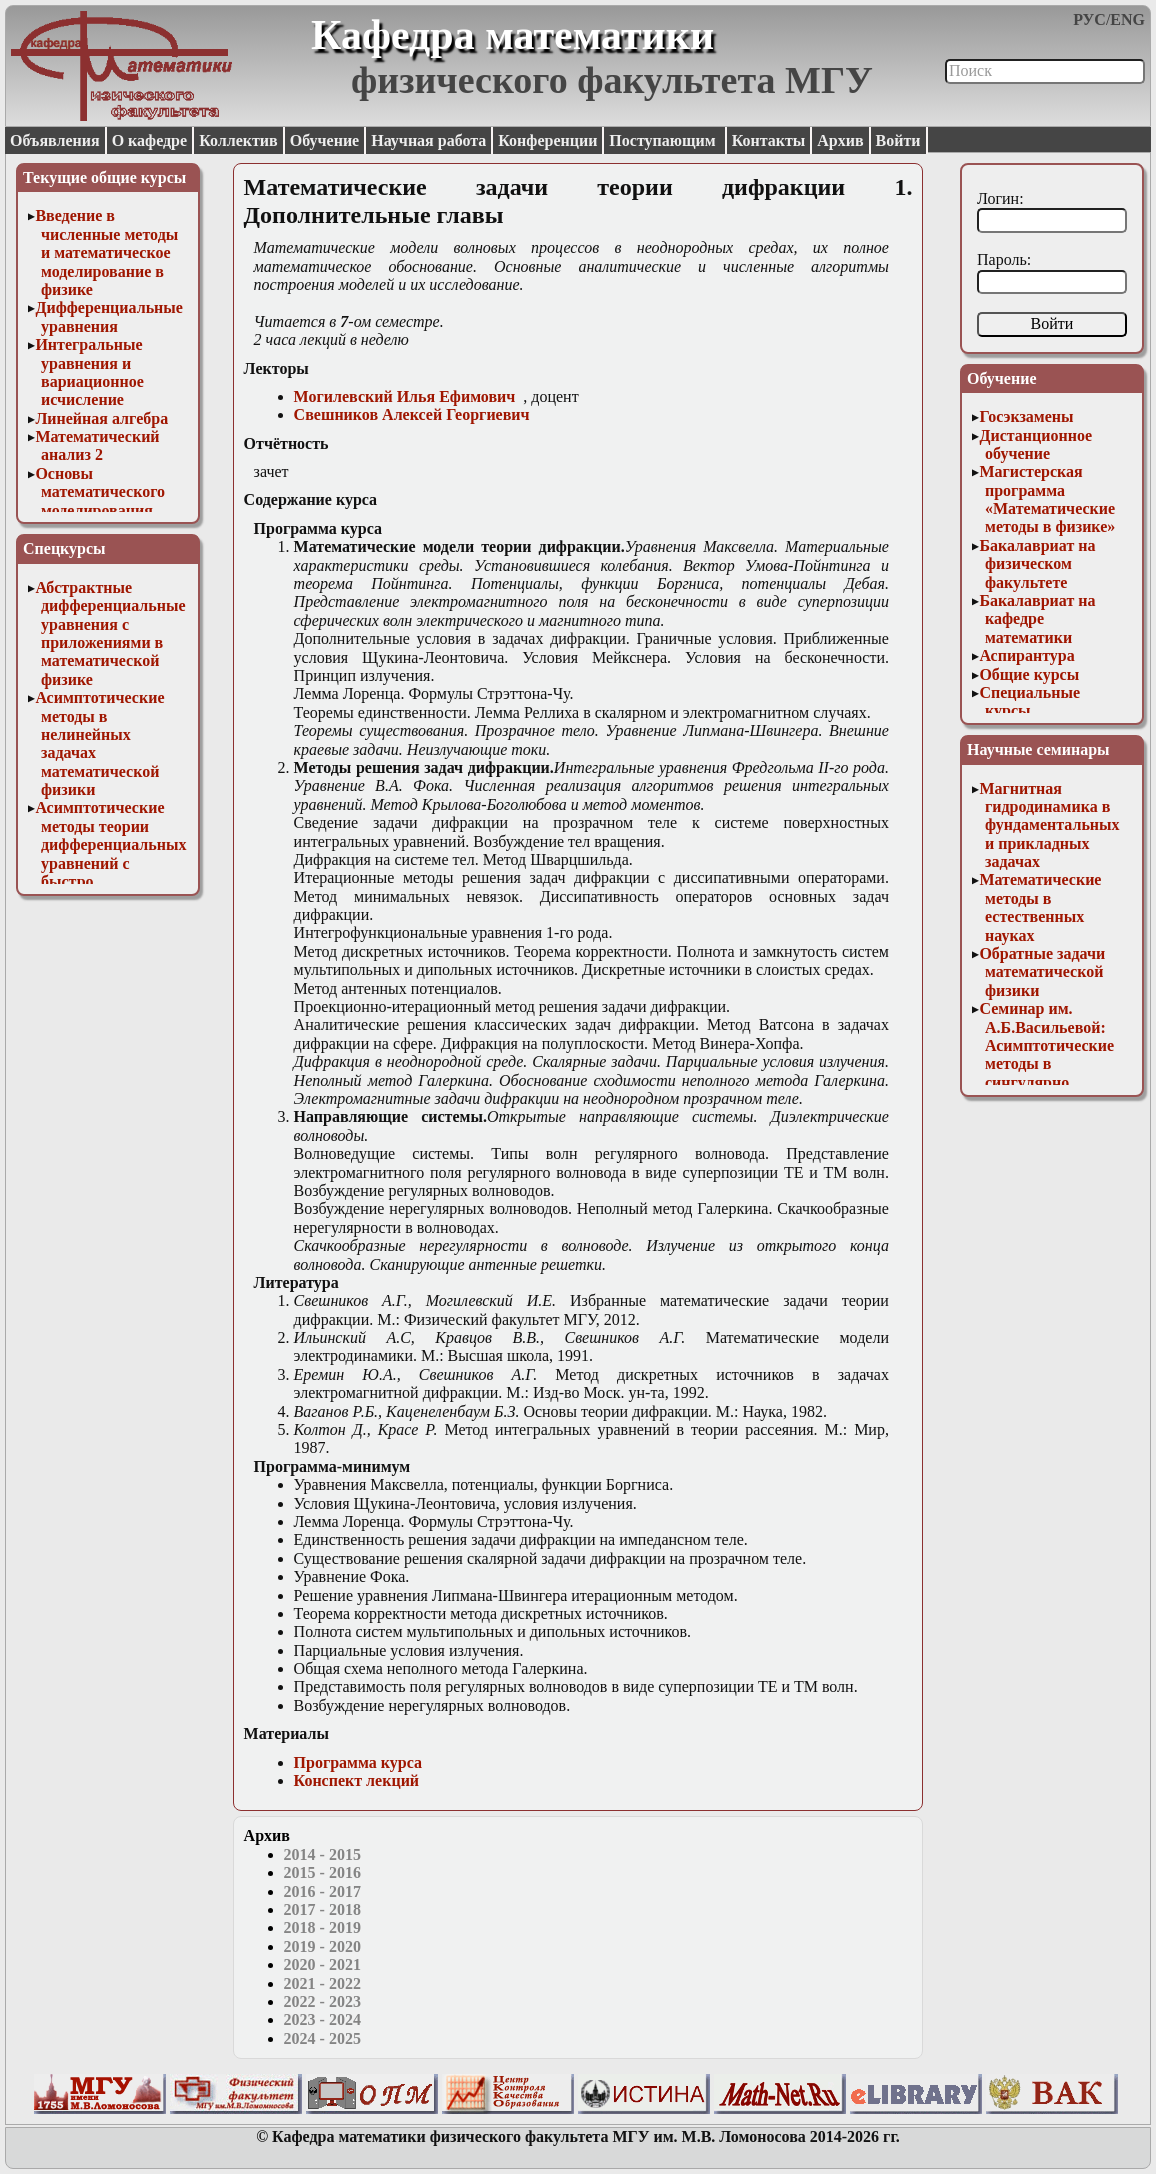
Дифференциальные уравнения (109, 316)
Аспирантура (1026, 655)
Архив (840, 140)
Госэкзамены (1026, 416)
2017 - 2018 (322, 1909)
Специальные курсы (1029, 701)
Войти (898, 140)
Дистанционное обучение (1035, 444)
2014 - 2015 (322, 1854)
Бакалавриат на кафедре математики (1037, 619)
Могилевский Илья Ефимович (405, 396)
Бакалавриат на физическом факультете (1037, 564)
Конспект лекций (356, 1780)
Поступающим (664, 140)
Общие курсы (1029, 674)
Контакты (769, 140)
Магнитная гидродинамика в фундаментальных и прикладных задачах (1049, 825)
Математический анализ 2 (97, 445)
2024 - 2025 (322, 2038)
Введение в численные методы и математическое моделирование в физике (106, 252)
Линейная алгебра (101, 418)
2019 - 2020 (322, 1946)
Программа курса (358, 1762)
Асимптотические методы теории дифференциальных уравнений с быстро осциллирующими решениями (110, 862)
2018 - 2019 (322, 1927)
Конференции (547, 140)
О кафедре (149, 140)
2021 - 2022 (322, 1983)
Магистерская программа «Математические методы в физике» (1047, 499)
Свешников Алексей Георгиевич (412, 414)
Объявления (55, 140)
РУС (1089, 19)
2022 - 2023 (322, 2001)
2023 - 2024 (322, 2019)
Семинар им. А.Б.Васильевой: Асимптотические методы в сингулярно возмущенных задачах (1046, 1063)
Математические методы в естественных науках (1040, 907)
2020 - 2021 (322, 1964)
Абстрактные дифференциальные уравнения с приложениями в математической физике (110, 633)
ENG (1127, 19)
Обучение (325, 140)
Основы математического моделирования (100, 492)
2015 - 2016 (322, 1872)
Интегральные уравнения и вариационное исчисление (89, 372)
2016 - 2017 (322, 1891)
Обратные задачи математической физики (1042, 972)
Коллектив (238, 140)
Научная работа (428, 140)
